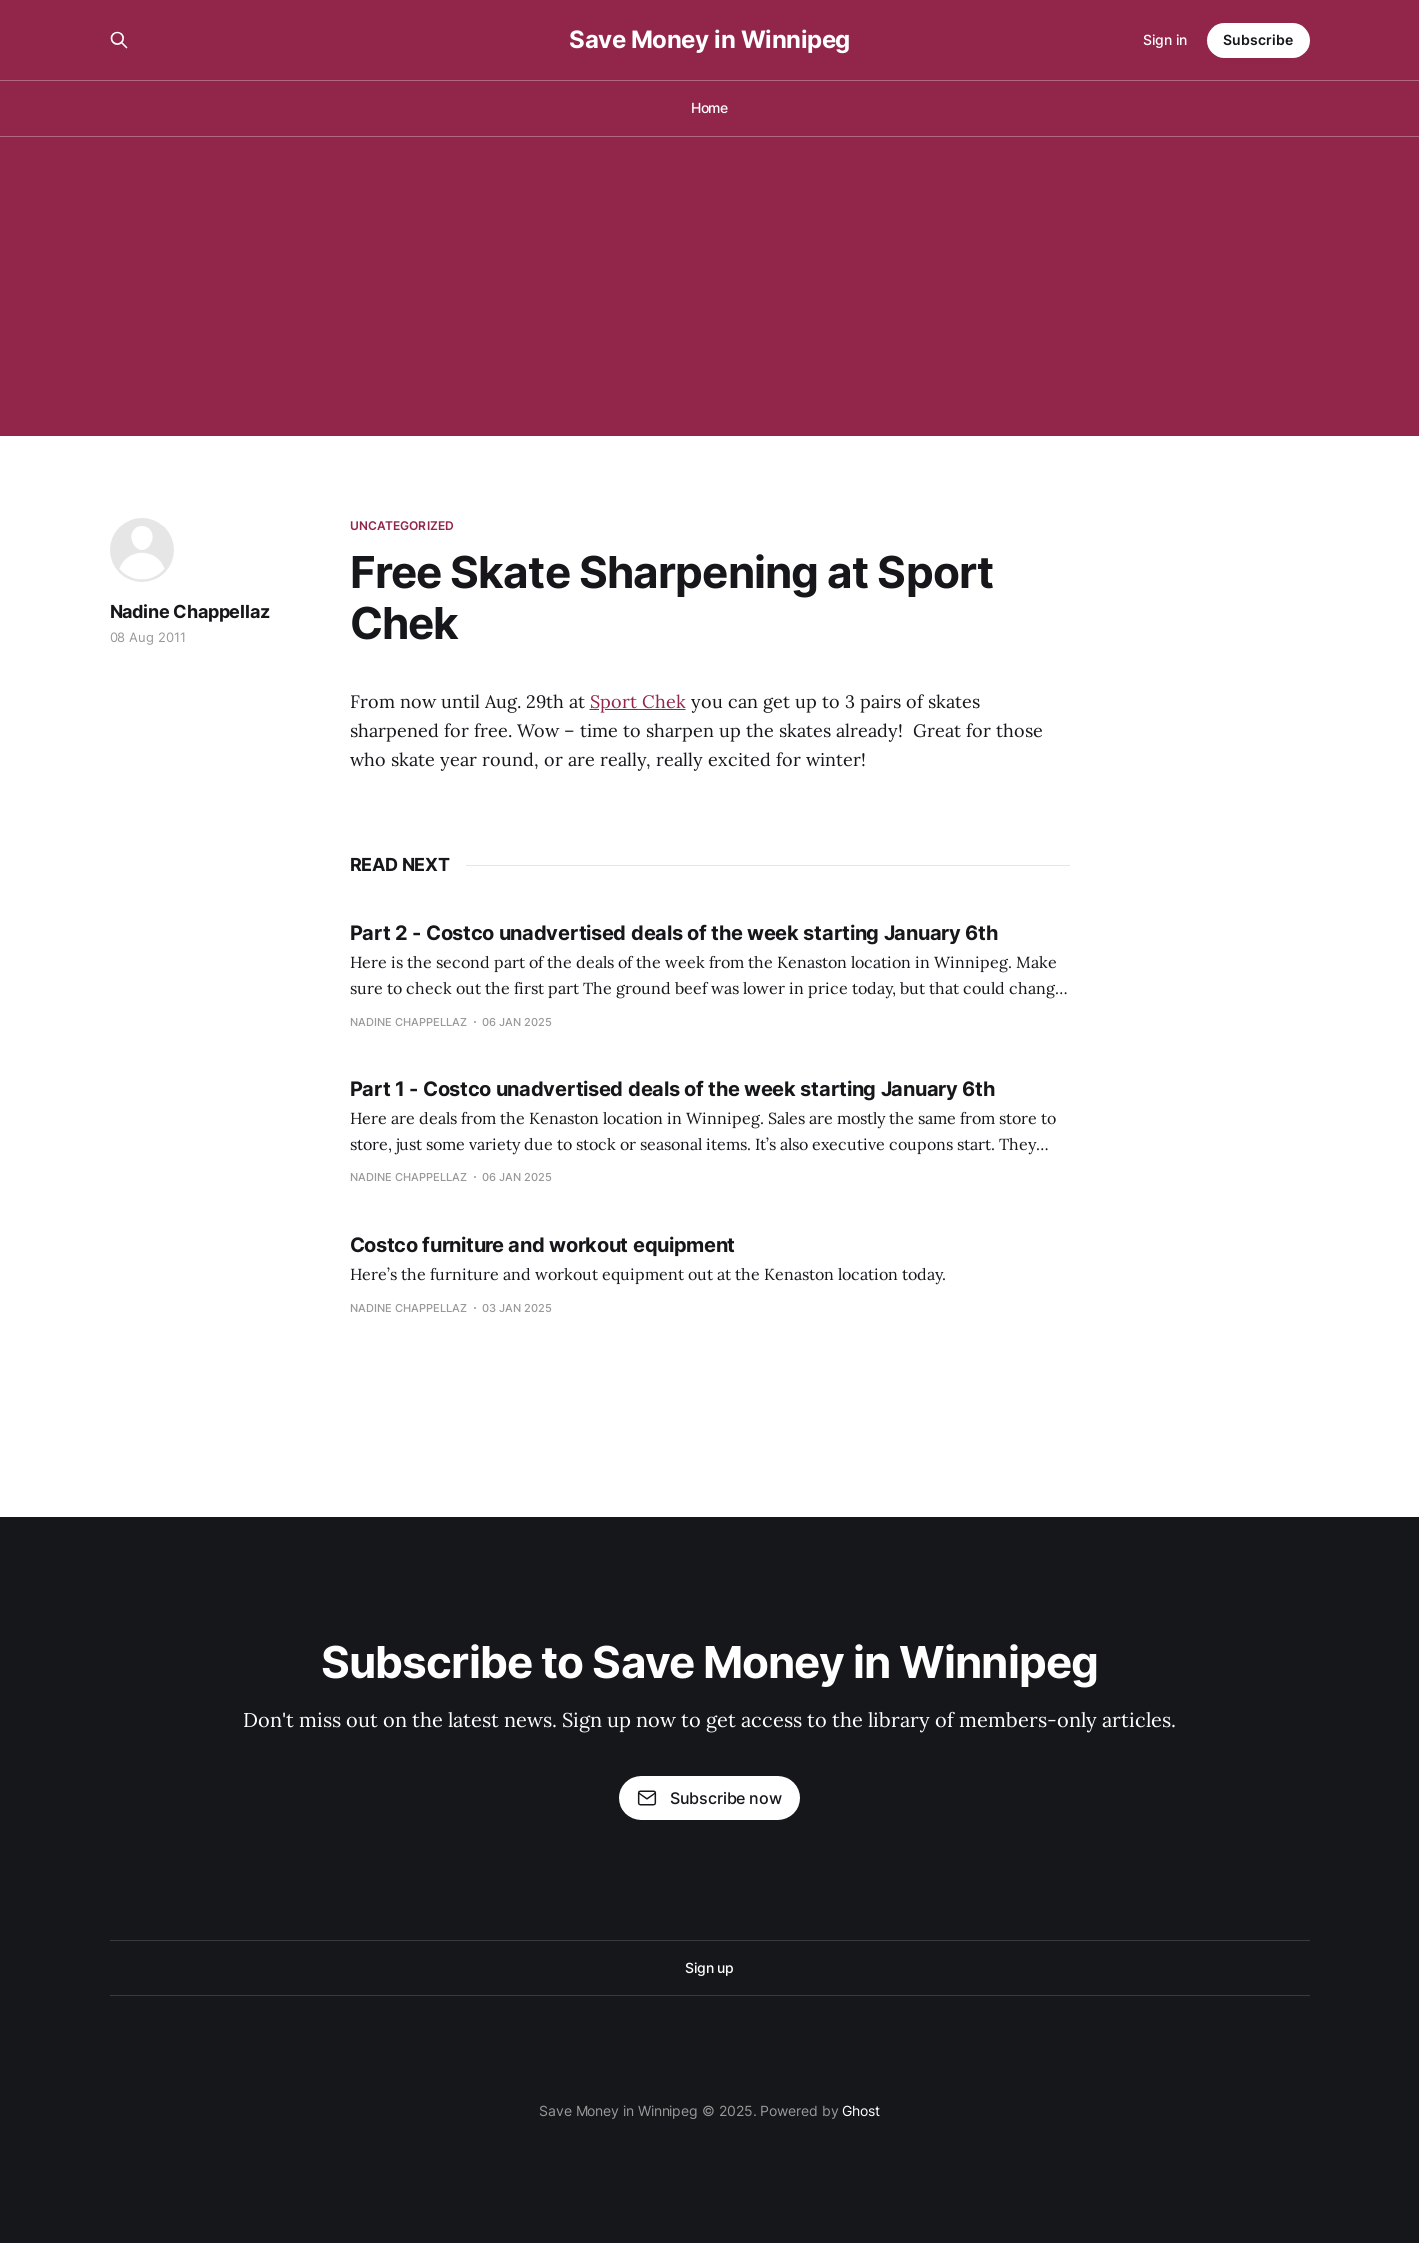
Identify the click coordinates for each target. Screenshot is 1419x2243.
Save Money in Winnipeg (709, 40)
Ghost (861, 2110)
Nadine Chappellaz (190, 611)
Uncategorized (402, 525)
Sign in (1165, 39)
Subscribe (1258, 39)
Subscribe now (709, 1798)
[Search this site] (119, 40)
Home (710, 107)
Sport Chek (638, 701)
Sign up (709, 1967)
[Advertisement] (710, 286)
